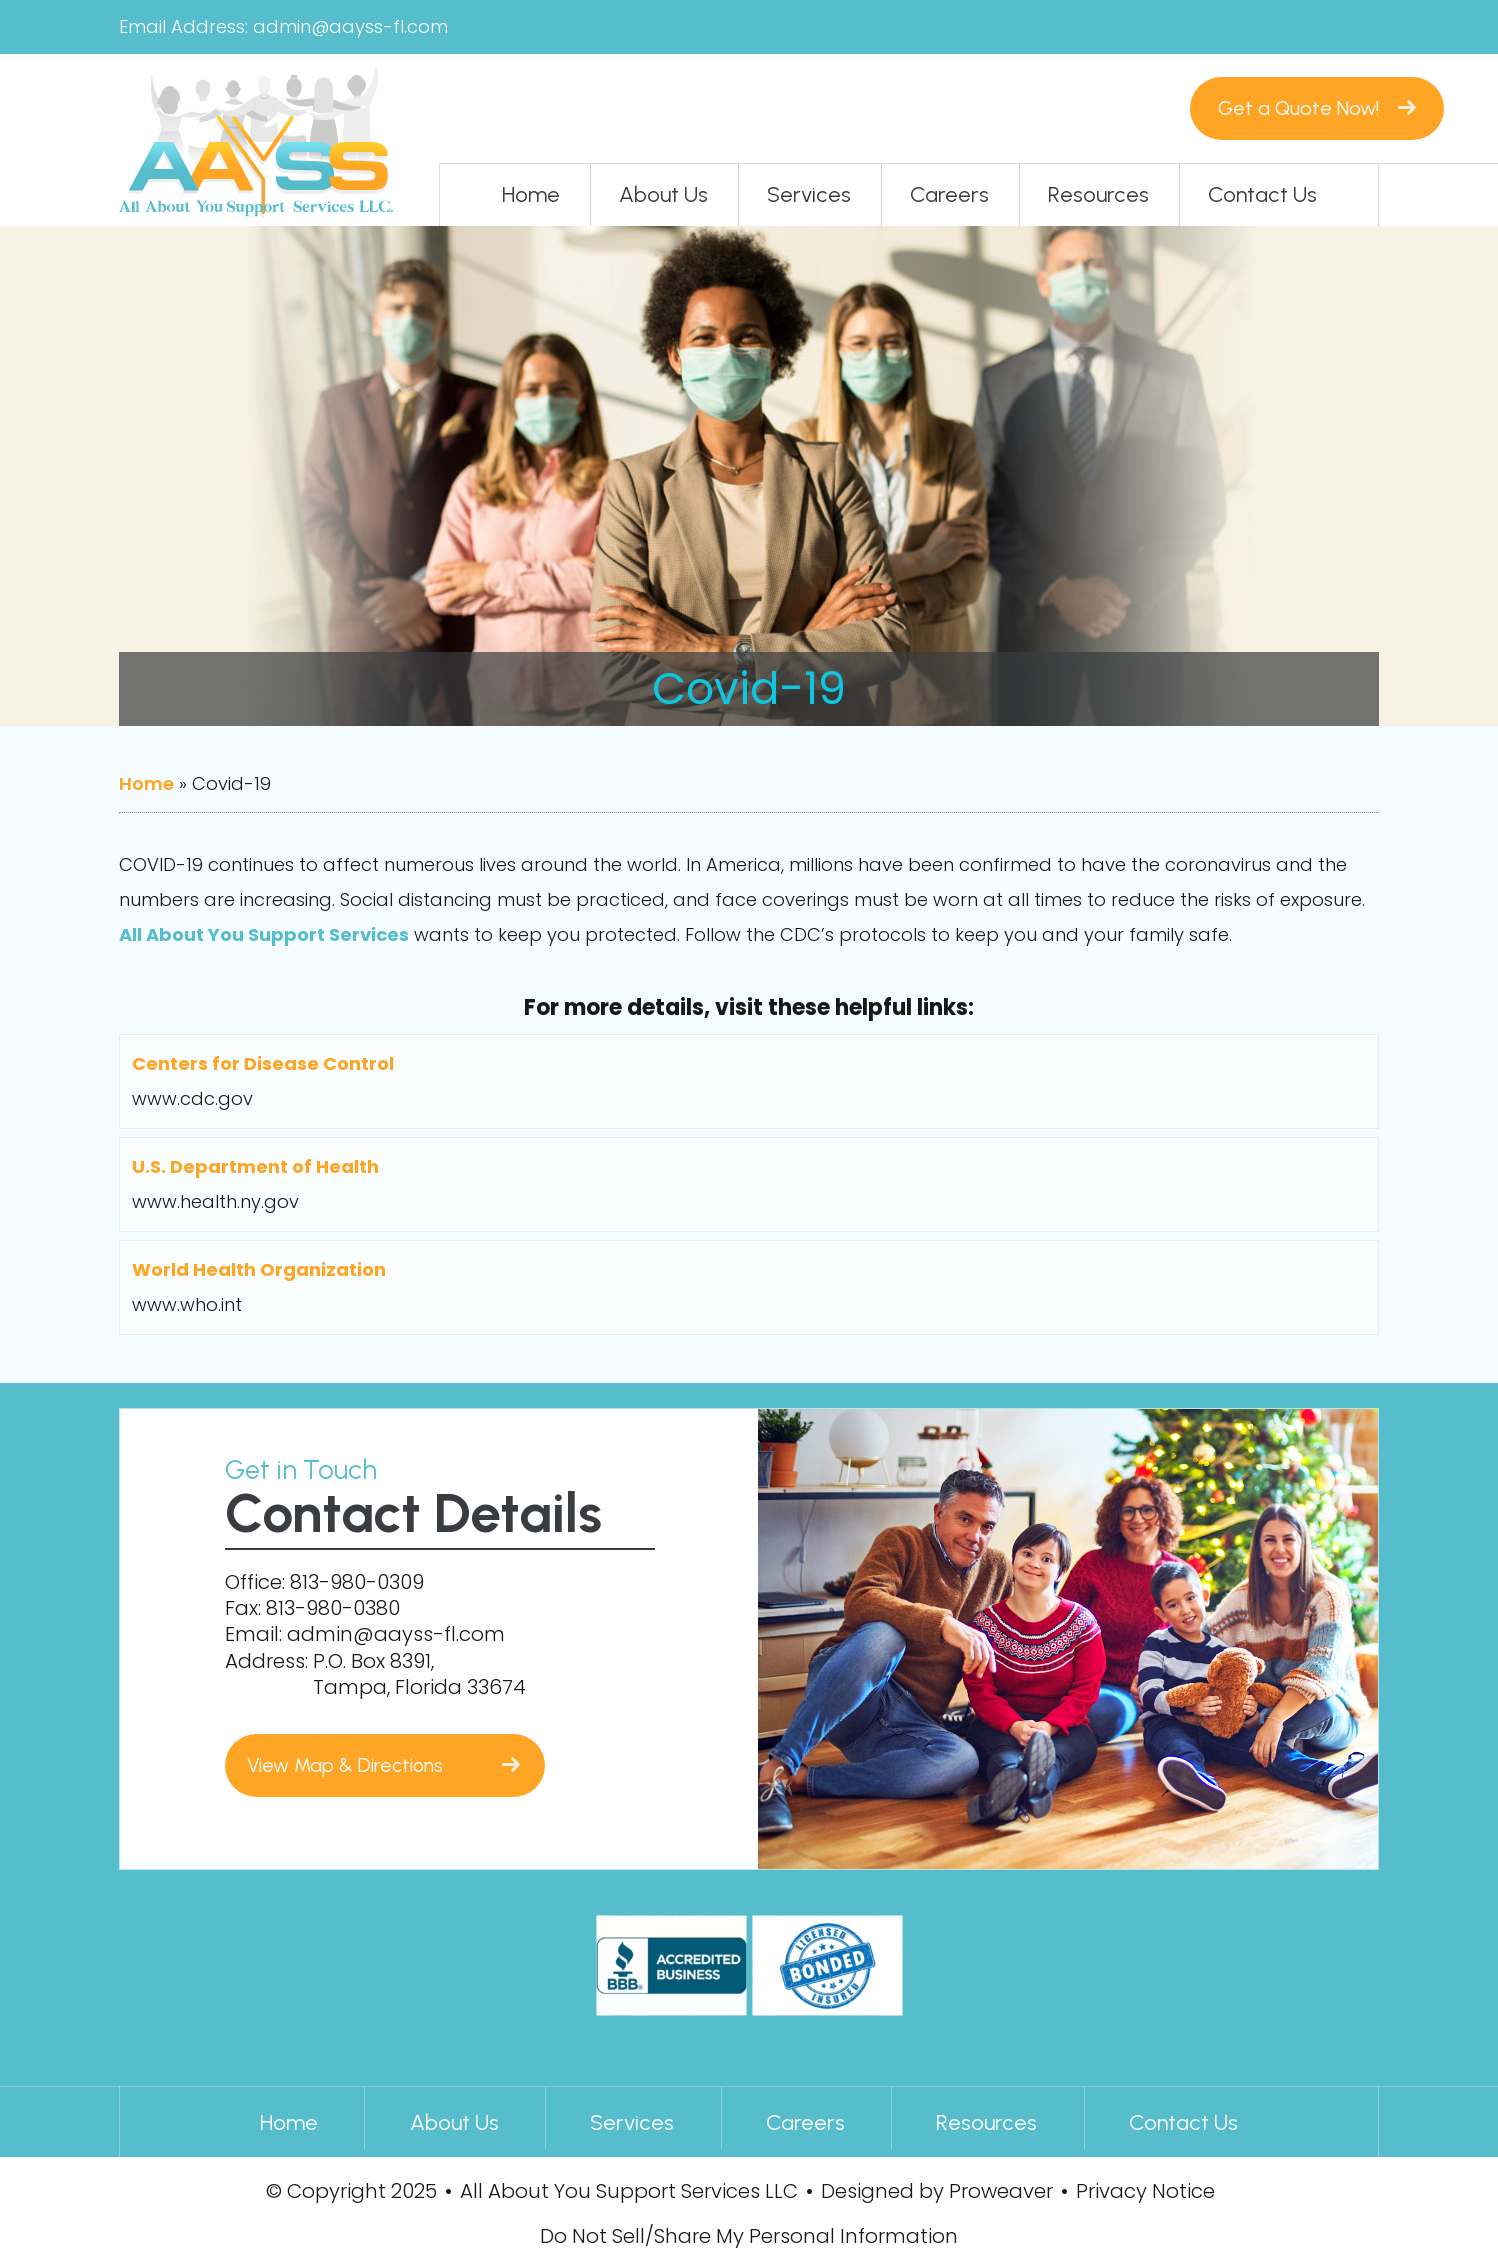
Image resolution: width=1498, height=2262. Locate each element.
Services (809, 194)
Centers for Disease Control (263, 1064)
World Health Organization (259, 1272)
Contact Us (1262, 194)
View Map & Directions (350, 1765)
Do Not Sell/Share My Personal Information (749, 2234)
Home (531, 194)
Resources (1098, 194)
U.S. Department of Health (255, 1168)
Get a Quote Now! (1220, 108)
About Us (663, 194)
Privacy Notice (1145, 2187)
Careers (949, 194)
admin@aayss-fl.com (350, 26)
